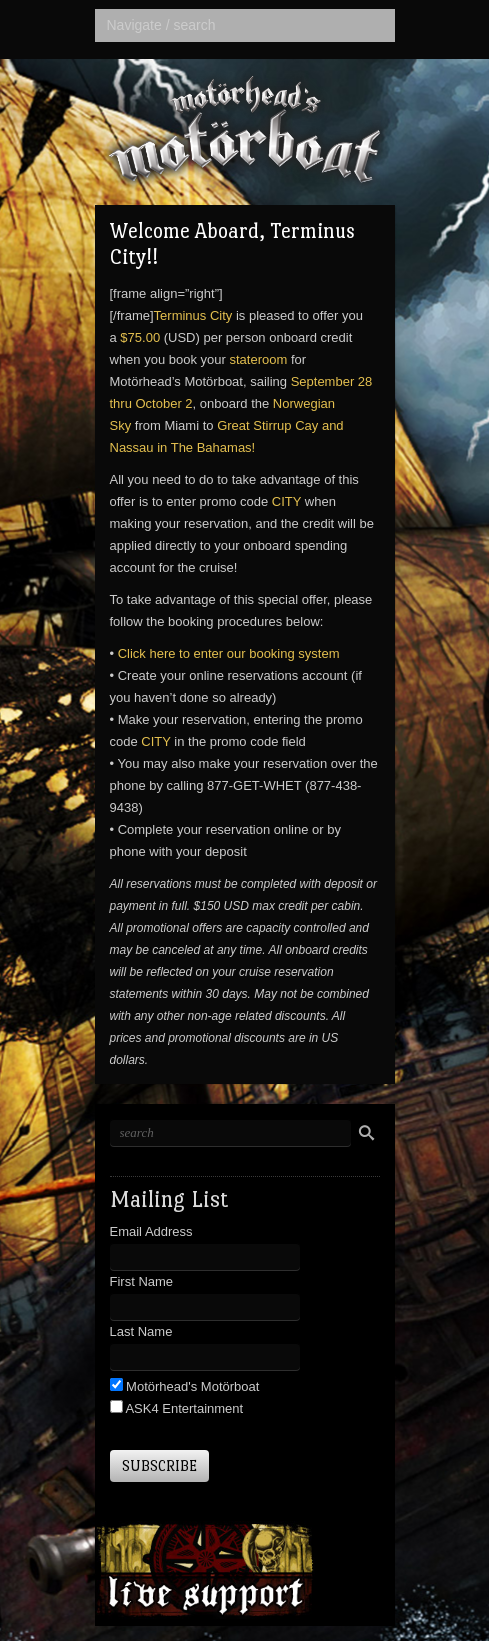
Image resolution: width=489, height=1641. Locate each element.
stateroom (258, 359)
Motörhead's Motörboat (191, 1386)
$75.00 (140, 337)
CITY (286, 501)
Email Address (151, 1231)
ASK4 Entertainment (183, 1408)
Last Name (141, 1331)
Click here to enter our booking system (229, 653)
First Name (142, 1281)
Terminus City (193, 315)
